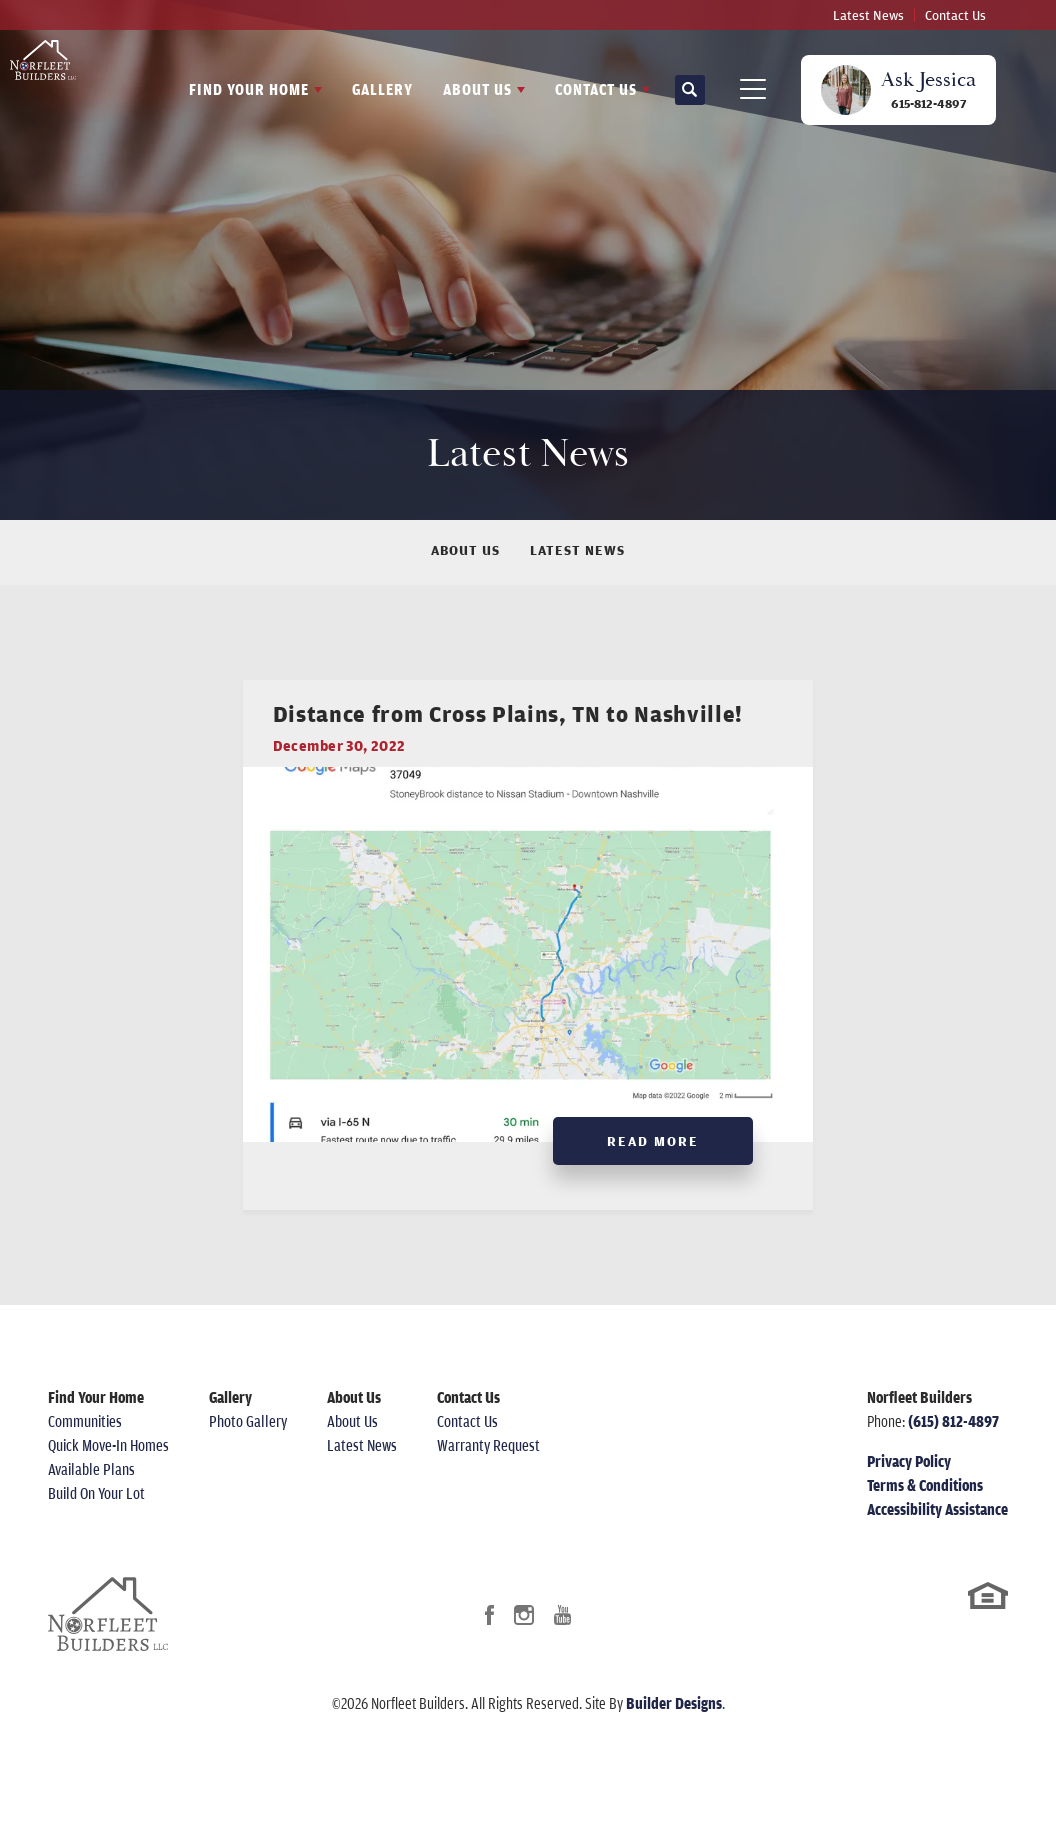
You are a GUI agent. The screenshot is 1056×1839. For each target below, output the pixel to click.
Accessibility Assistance (937, 1539)
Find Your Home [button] (249, 89)
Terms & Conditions (925, 1515)
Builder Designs (674, 1732)
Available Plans (91, 1499)
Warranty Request (488, 1475)
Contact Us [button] (596, 89)
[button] (690, 90)
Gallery (382, 89)
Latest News (868, 15)
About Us (465, 550)
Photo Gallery (248, 1451)
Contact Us (955, 15)
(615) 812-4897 (953, 1451)
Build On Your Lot (96, 1523)
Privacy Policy (909, 1491)
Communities (85, 1451)
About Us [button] (477, 89)
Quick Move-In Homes (108, 1475)
